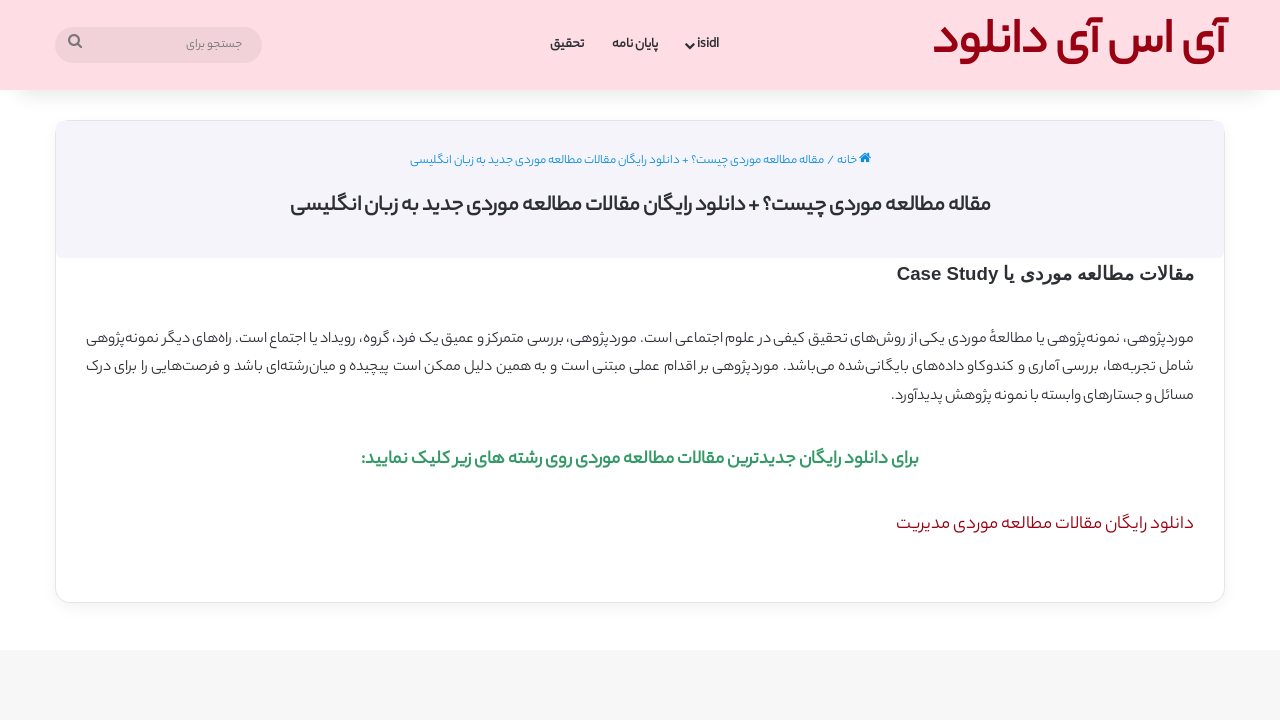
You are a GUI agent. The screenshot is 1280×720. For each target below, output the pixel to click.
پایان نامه (635, 44)
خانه (854, 161)
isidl (708, 44)
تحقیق (567, 44)
